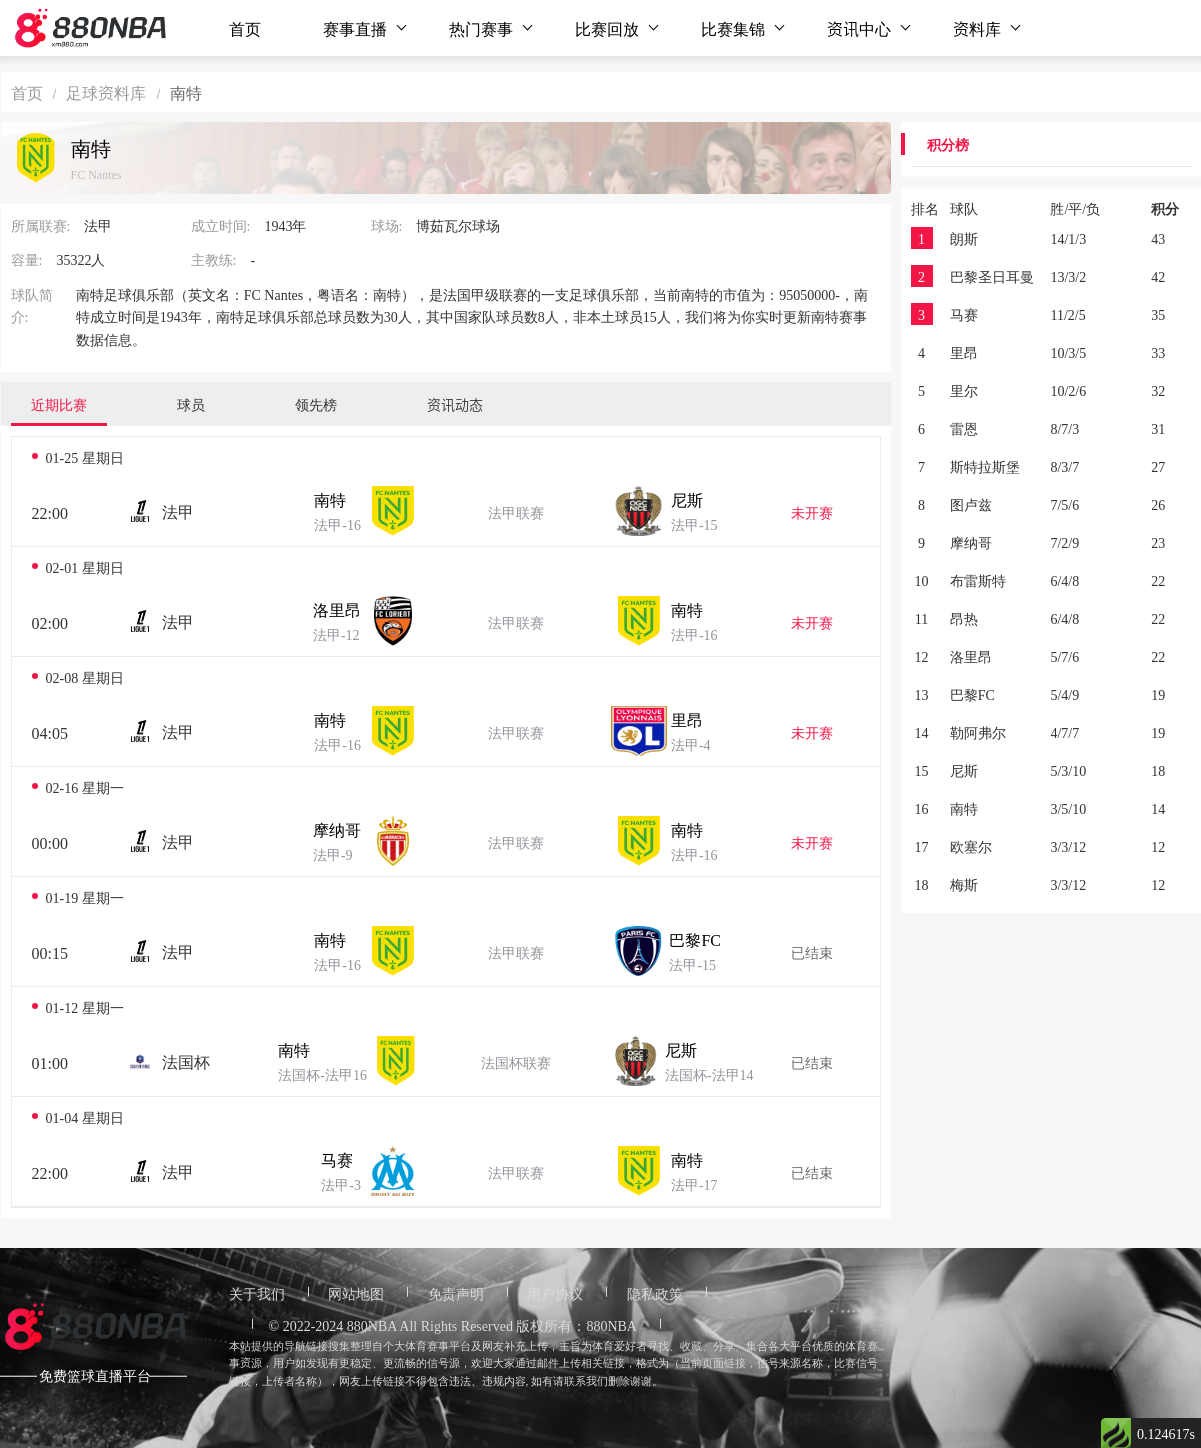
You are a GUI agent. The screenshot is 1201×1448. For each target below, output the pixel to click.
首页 (245, 28)
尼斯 (687, 499)
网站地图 (356, 1293)
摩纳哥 (337, 829)
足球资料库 (106, 92)
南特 (330, 499)
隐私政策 (655, 1293)
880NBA (372, 1325)
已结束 (812, 952)
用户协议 (555, 1293)
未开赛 (812, 512)
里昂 (687, 719)
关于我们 (257, 1293)
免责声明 (456, 1293)
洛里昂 (337, 609)
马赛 (337, 1159)
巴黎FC (695, 939)
